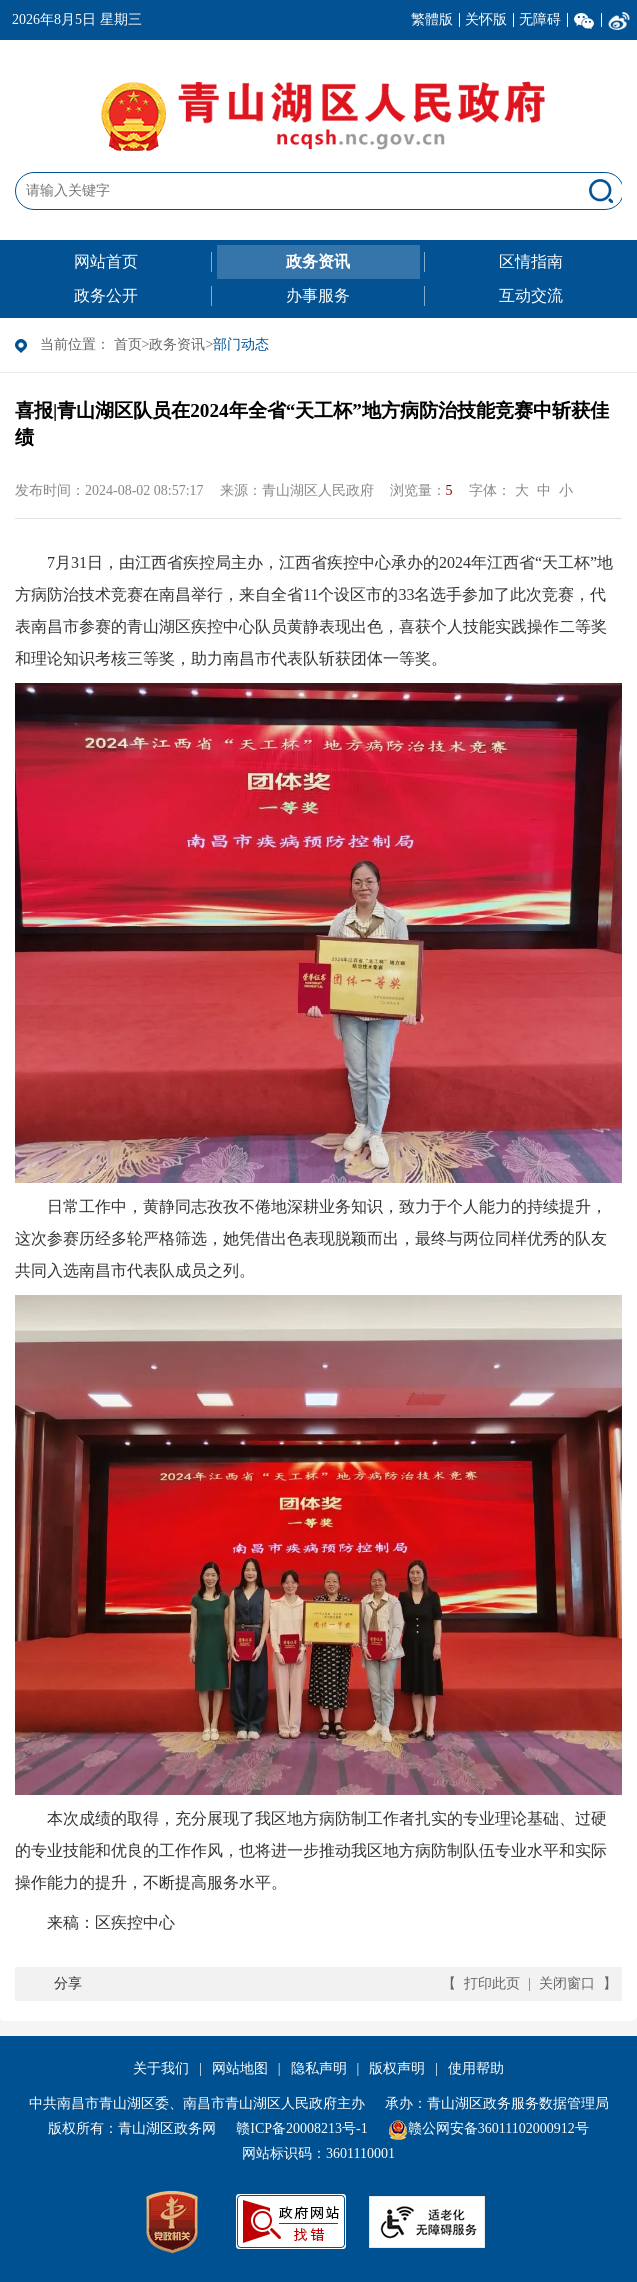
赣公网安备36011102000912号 (498, 2128)
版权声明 (397, 2068)
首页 (128, 344)
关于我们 (161, 2068)
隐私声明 (319, 2068)
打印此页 (492, 1983)
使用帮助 (476, 2068)
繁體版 (432, 19)
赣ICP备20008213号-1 (301, 2128)
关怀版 (486, 19)
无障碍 (540, 19)
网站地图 (240, 2068)
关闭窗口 (567, 1983)
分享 (68, 1983)
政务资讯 (177, 344)
